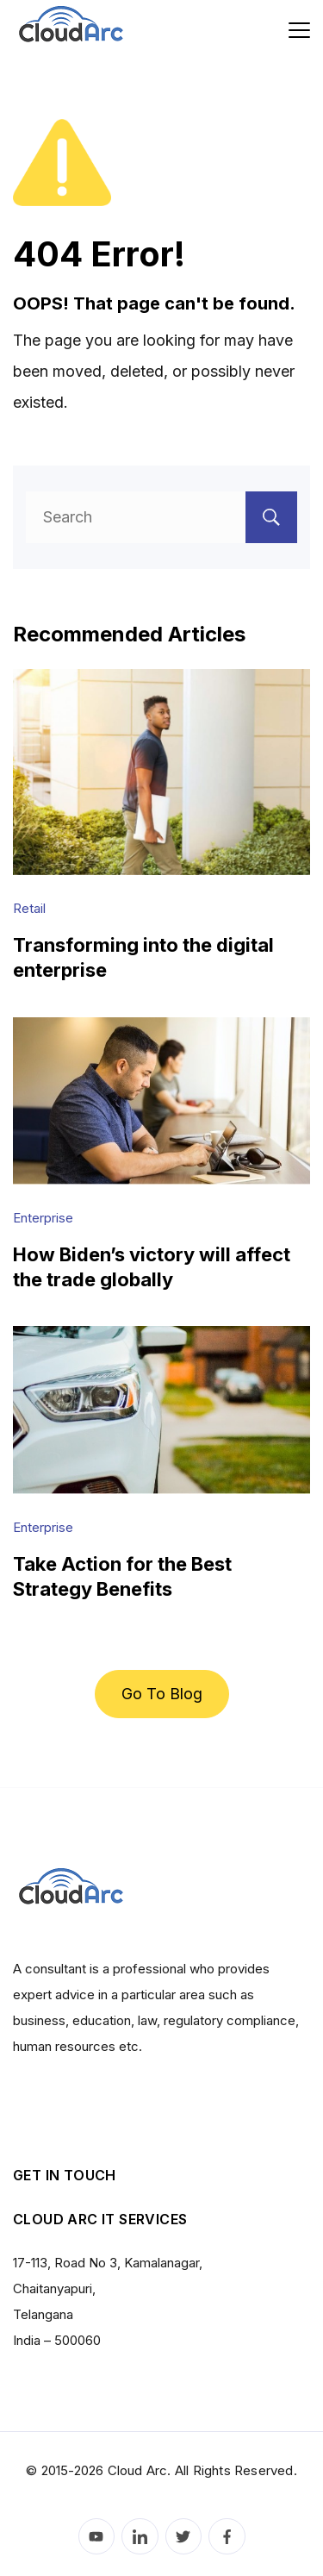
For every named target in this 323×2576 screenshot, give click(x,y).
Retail (29, 908)
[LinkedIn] (139, 2536)
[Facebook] (226, 2536)
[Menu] (299, 30)
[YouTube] (96, 2536)
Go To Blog (161, 1694)
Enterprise (43, 1218)
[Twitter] (183, 2536)
